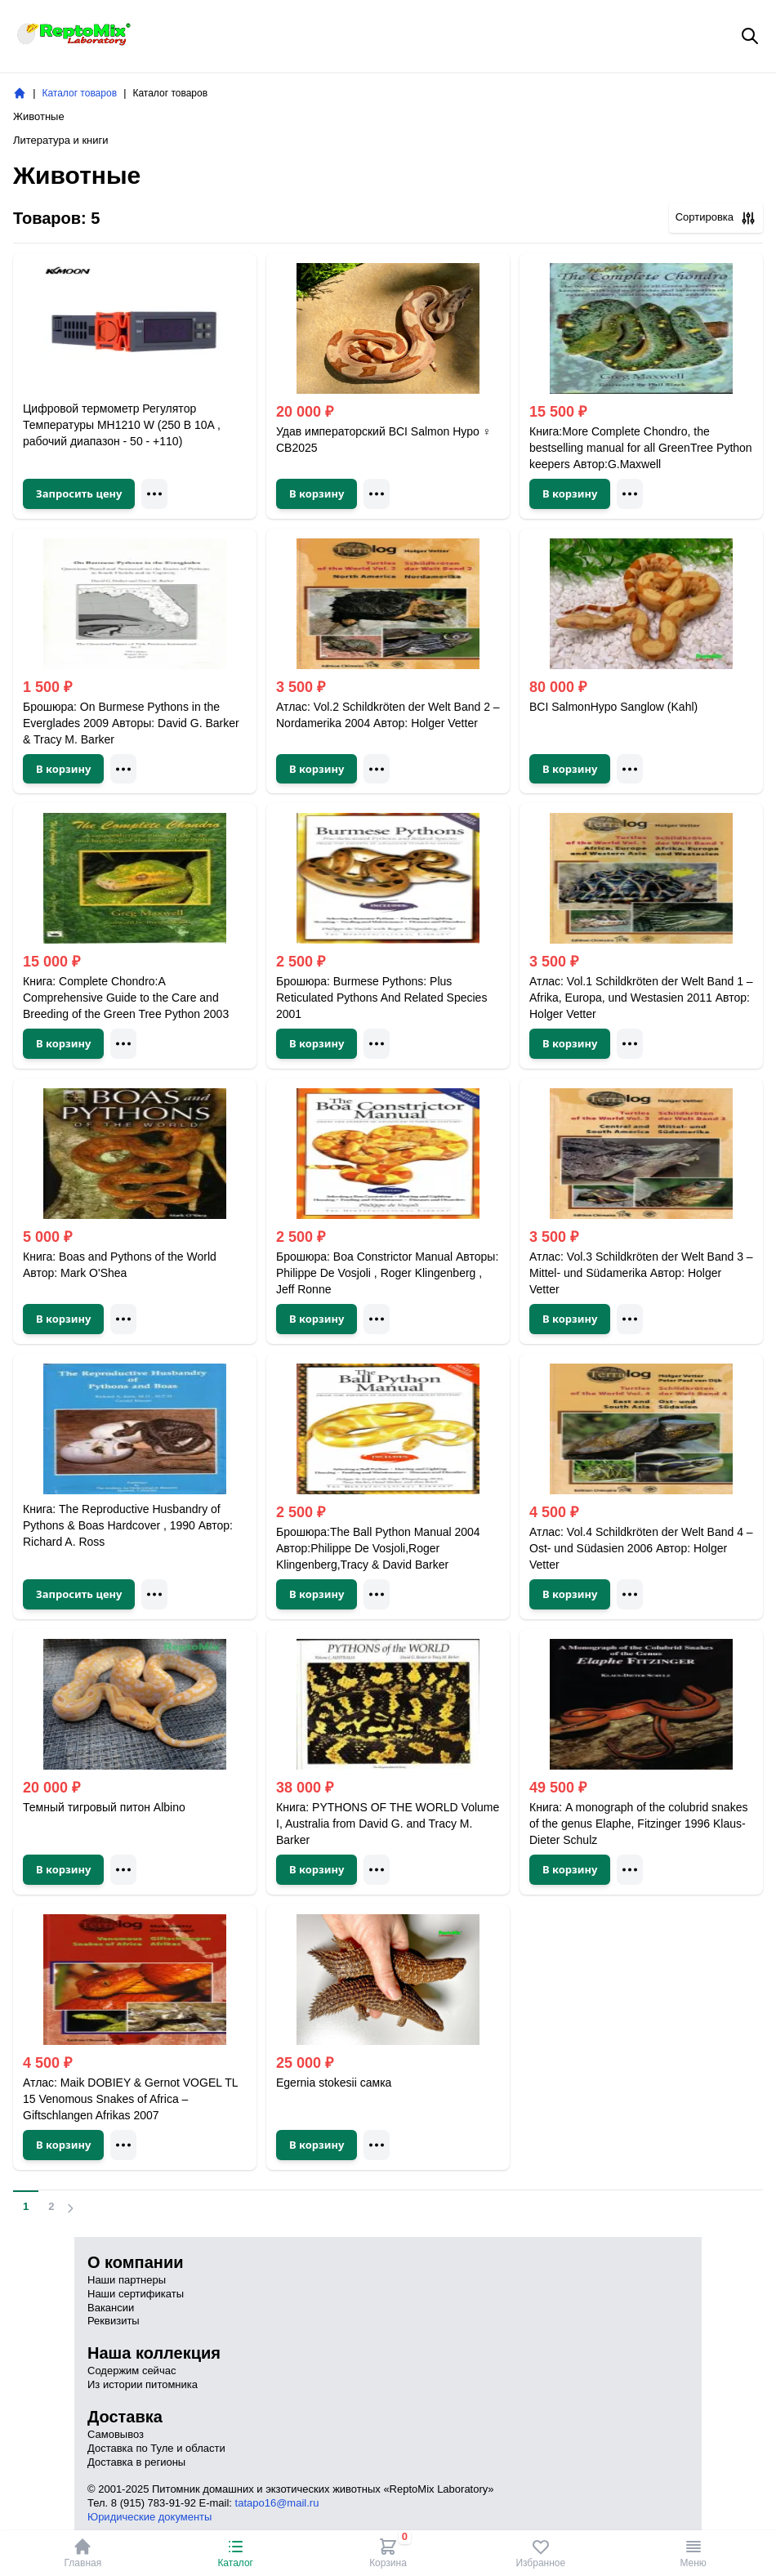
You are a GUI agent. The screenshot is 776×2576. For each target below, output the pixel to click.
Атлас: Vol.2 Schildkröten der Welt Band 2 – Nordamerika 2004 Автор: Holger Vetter (388, 715)
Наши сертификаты (135, 2294)
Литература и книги (61, 140)
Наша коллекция (154, 2353)
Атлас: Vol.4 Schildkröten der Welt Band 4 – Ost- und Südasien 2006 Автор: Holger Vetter (641, 1548)
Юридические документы (149, 2517)
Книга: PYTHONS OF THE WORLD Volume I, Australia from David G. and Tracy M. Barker (387, 1823)
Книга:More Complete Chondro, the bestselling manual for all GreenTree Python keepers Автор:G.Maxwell (640, 448)
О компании (135, 2262)
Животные (39, 116)
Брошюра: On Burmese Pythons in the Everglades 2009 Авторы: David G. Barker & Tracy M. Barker (131, 723)
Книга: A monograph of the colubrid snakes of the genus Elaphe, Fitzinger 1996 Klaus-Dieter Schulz (638, 1823)
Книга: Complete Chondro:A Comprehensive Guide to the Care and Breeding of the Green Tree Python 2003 (126, 997)
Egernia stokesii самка (333, 2082)
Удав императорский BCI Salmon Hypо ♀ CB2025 (383, 439)
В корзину (316, 493)
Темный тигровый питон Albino (104, 1807)
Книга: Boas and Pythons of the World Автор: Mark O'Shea (119, 1264)
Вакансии (110, 2307)
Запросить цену (79, 493)
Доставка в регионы (136, 2462)
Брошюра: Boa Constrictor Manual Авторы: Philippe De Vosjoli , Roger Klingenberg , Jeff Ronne (387, 1273)
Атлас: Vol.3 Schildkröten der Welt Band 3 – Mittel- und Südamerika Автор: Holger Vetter (641, 1273)
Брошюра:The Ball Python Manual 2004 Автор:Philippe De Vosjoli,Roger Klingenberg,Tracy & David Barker (378, 1548)
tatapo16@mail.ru (277, 2503)
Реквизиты (113, 2321)
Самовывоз (115, 2434)
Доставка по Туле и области (156, 2448)
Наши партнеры (126, 2280)
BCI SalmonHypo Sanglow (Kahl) (613, 706)
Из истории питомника (142, 2384)
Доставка (125, 2417)
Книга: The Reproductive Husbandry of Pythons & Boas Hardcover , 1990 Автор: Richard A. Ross (128, 1525)
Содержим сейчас (131, 2370)
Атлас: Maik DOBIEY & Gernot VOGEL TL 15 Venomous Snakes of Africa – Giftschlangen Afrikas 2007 (130, 2099)
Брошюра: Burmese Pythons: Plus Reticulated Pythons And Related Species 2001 (381, 997)
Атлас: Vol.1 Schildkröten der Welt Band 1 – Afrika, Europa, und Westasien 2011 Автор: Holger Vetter (641, 997)
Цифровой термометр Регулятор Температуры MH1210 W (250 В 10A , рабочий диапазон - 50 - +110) (122, 425)
